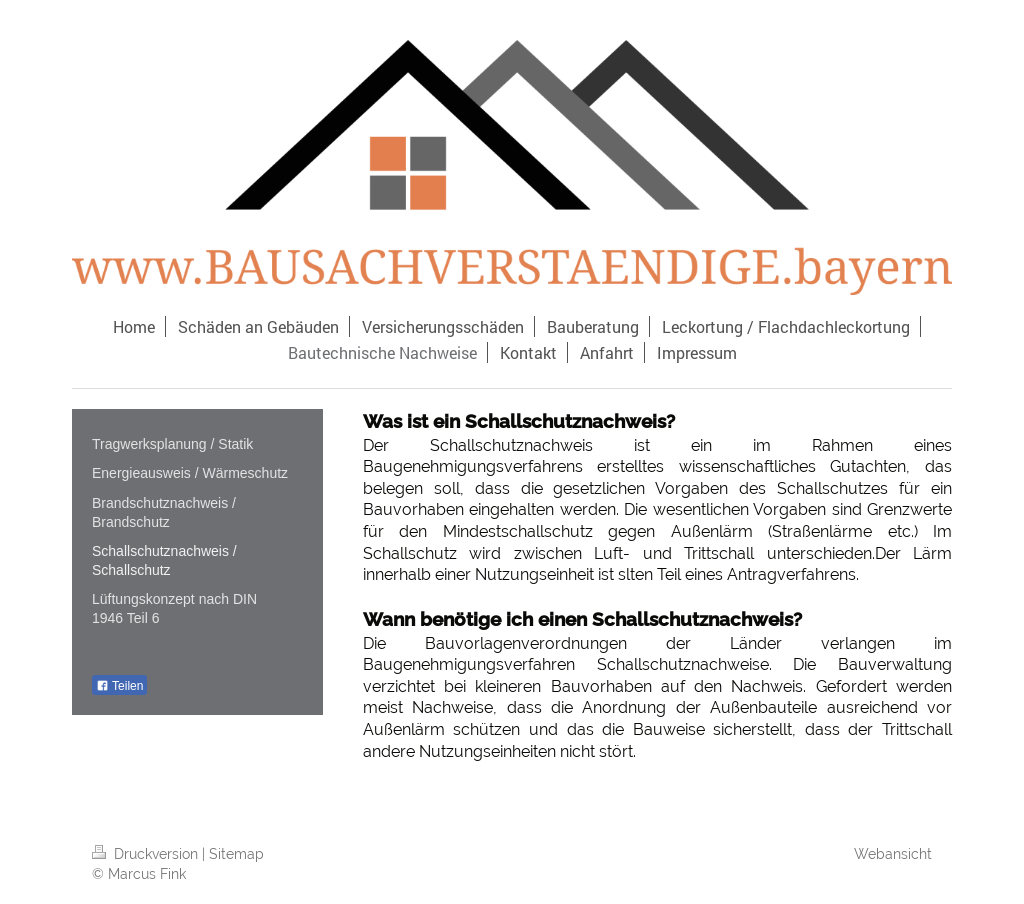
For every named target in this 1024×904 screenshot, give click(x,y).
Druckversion (147, 854)
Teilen (119, 686)
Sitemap (236, 854)
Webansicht (893, 854)
